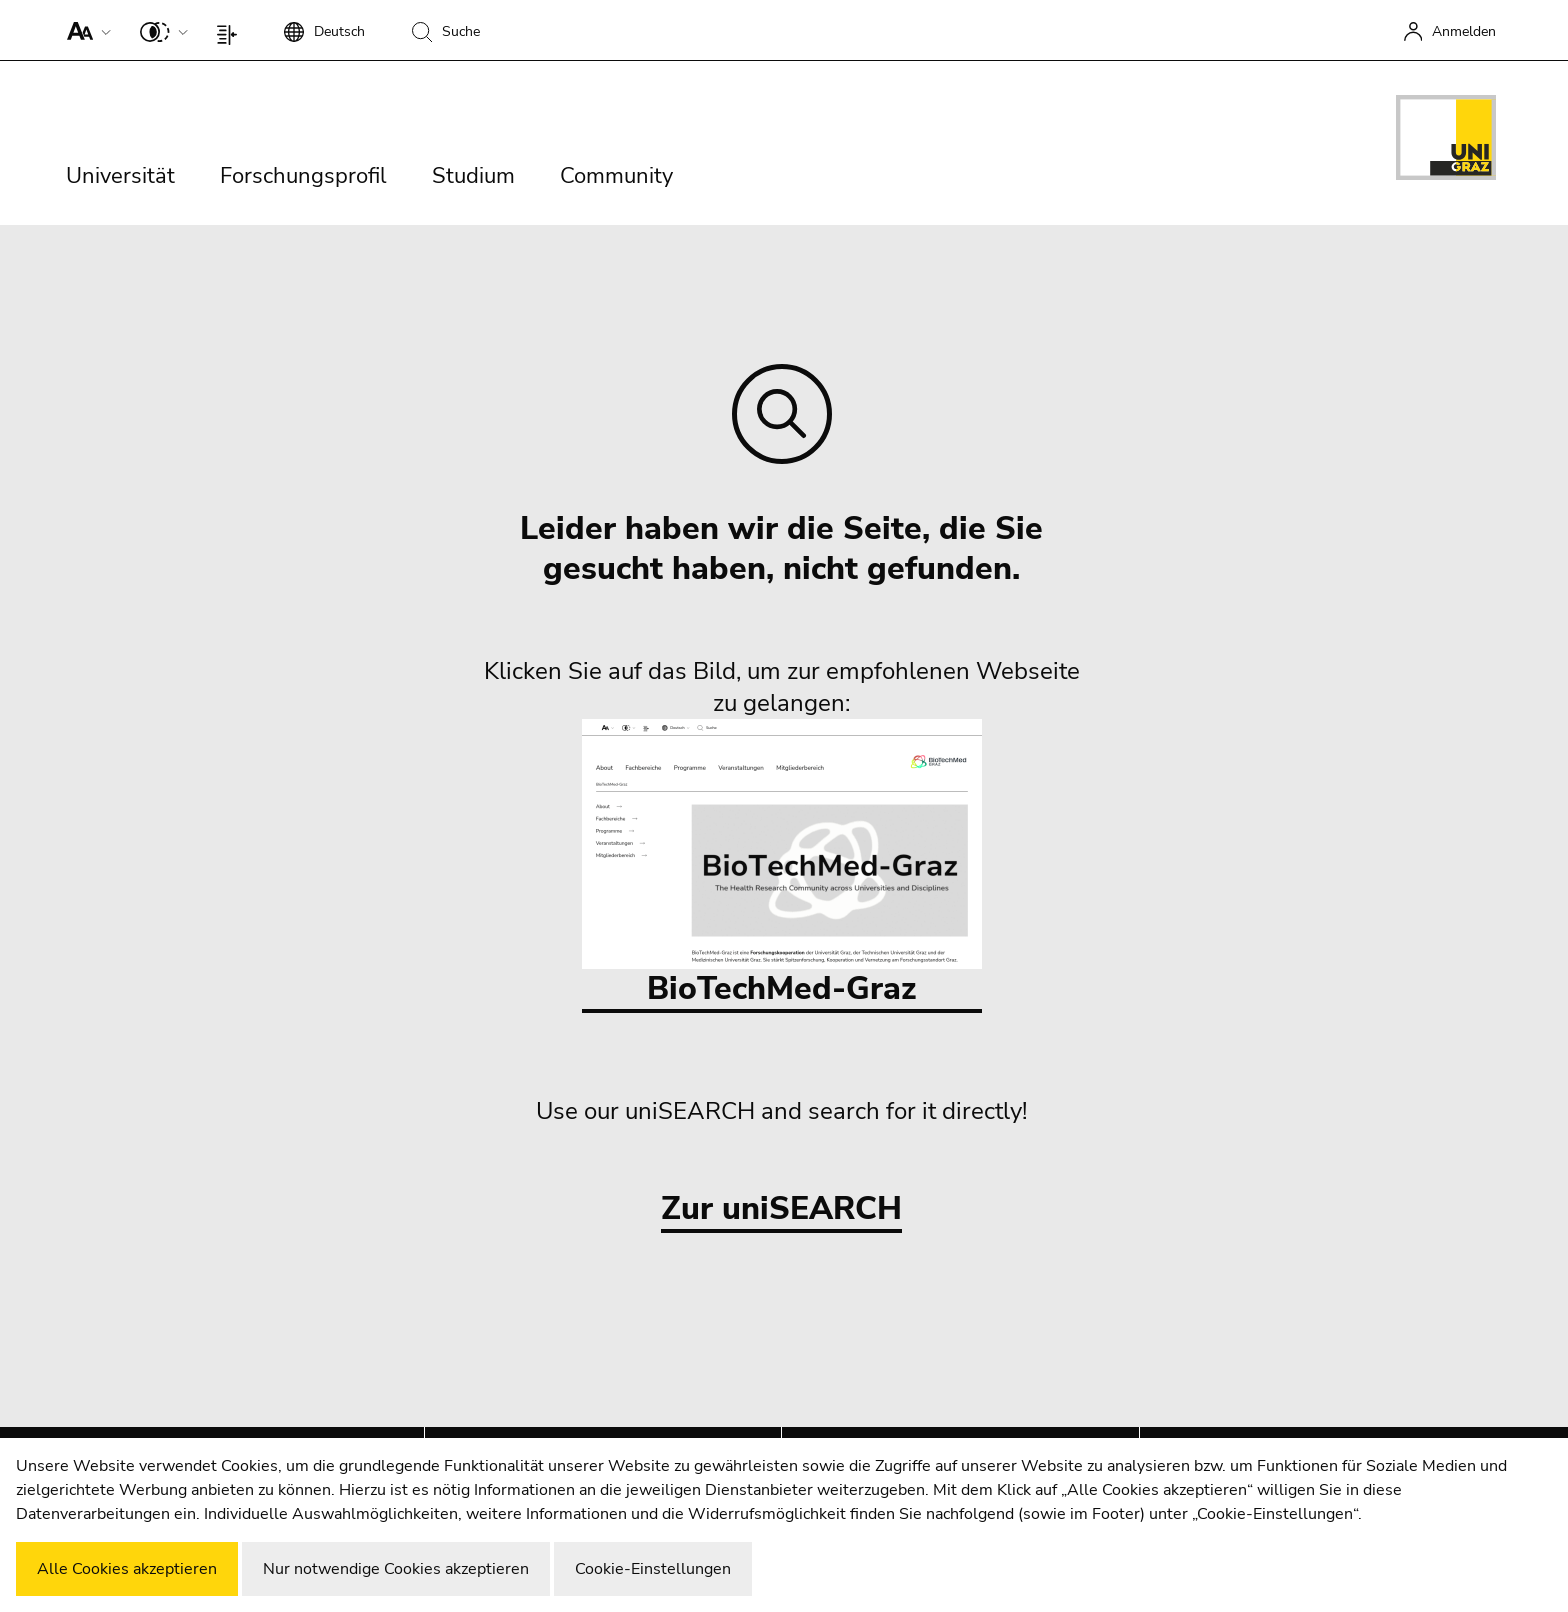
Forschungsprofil (303, 176)
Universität (120, 176)
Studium (473, 176)
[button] (84, 30)
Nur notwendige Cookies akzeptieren (396, 1569)
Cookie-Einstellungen (653, 1569)
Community (616, 176)
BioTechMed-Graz (782, 864)
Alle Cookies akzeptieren (127, 1569)
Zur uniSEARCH (781, 1209)
